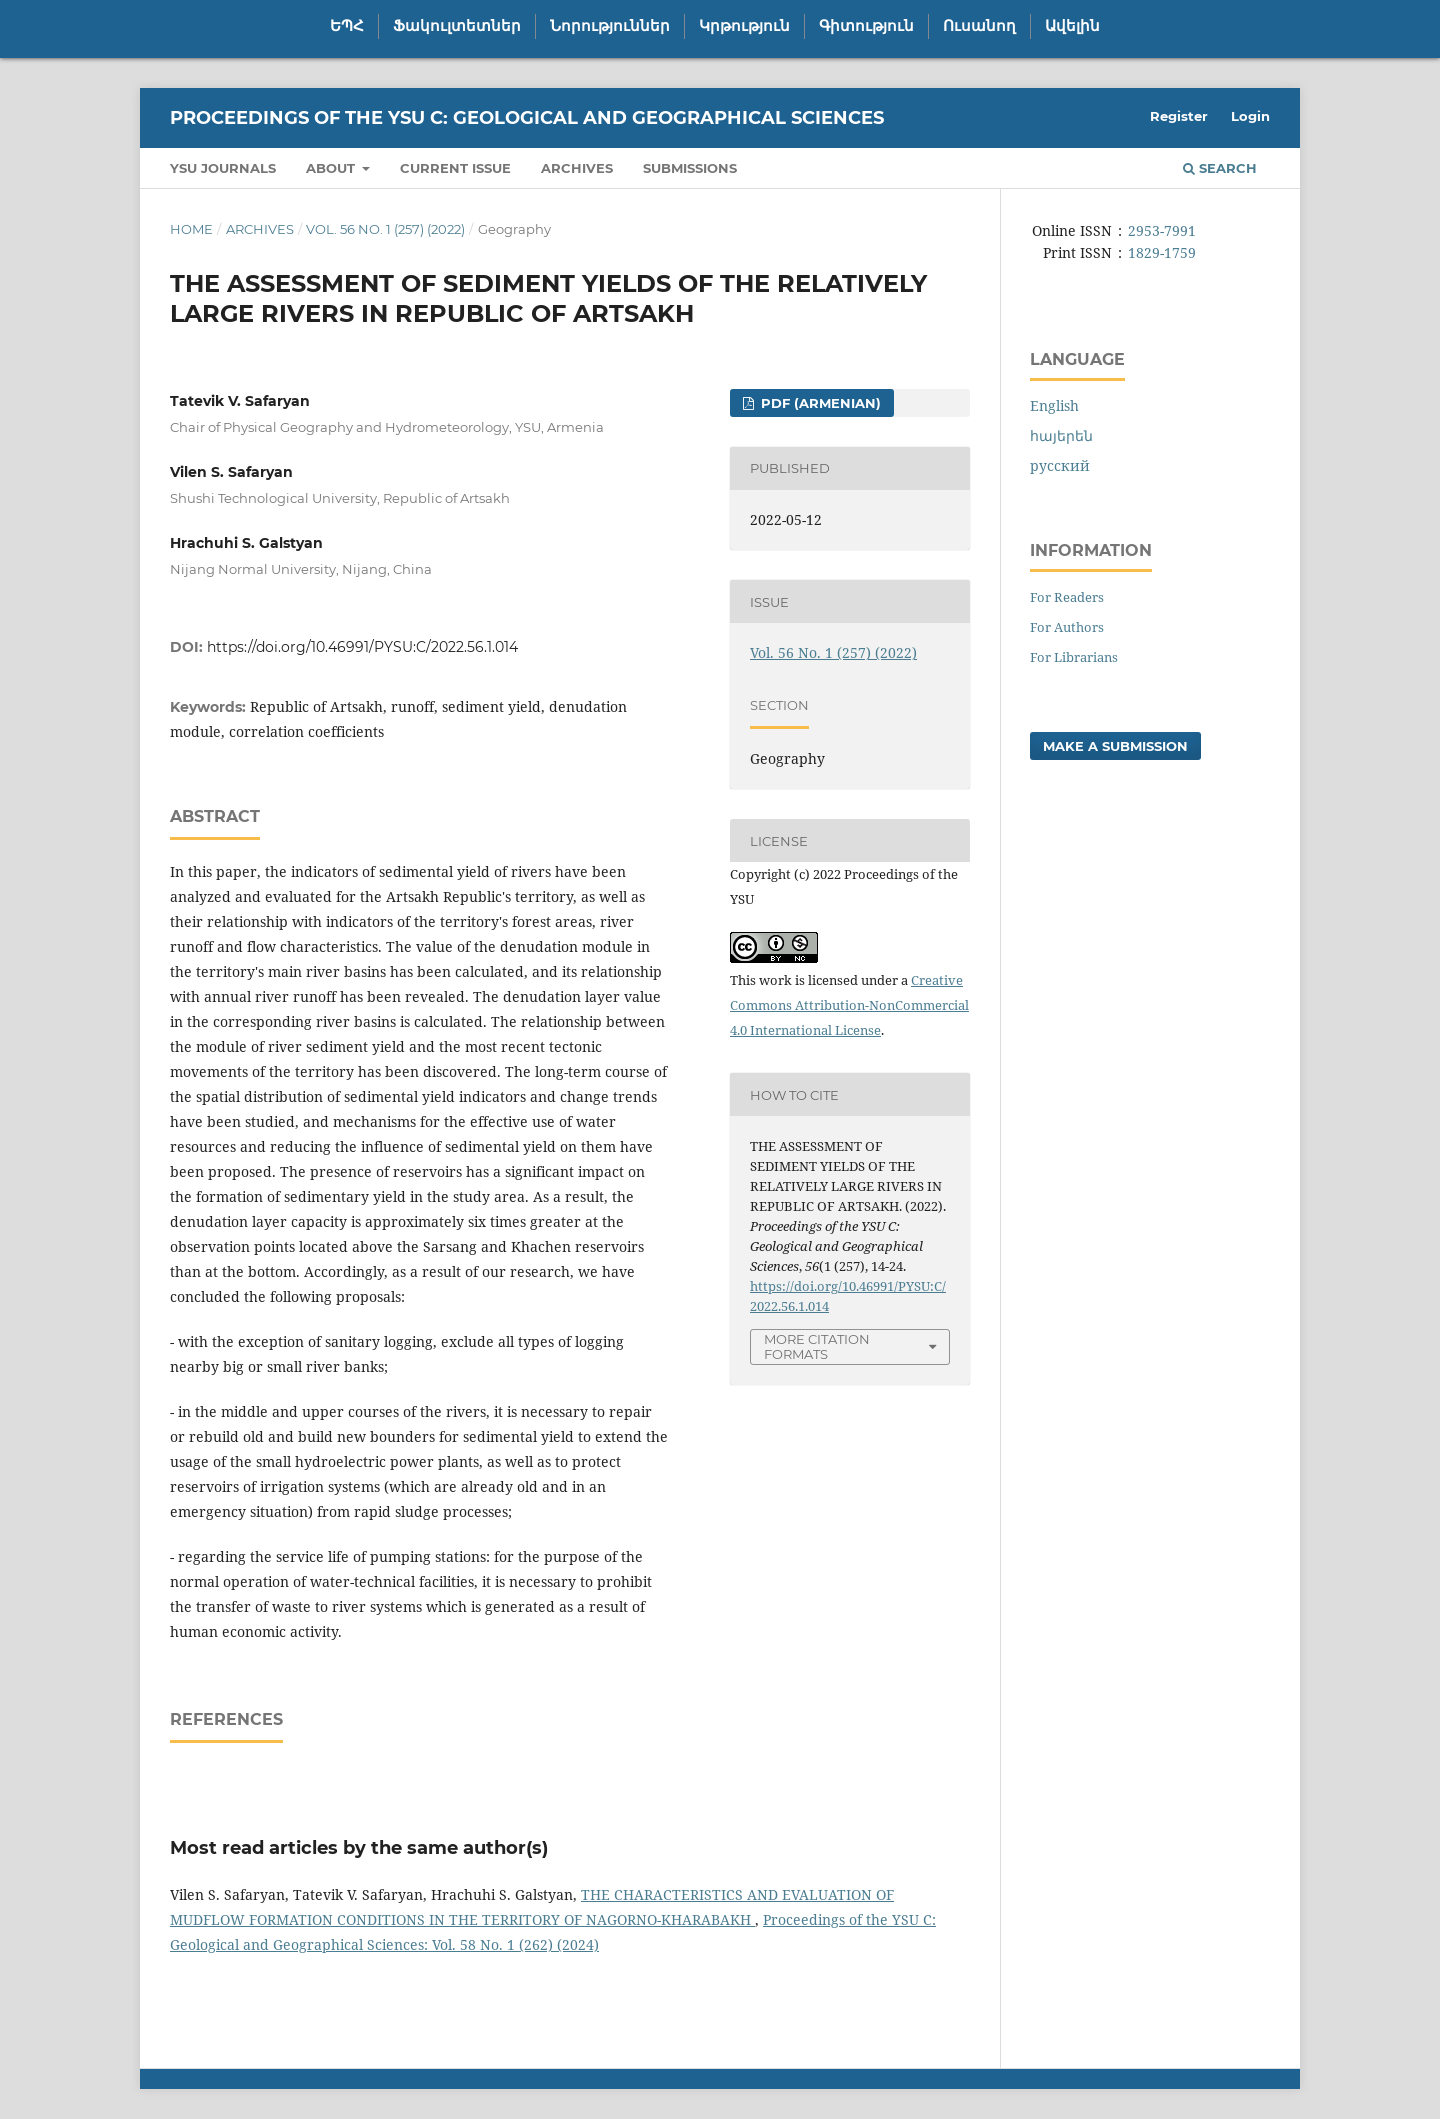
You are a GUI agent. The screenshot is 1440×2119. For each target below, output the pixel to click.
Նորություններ (610, 26)
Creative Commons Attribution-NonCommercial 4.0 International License (849, 1005)
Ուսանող (979, 26)
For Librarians (1074, 657)
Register (1179, 116)
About (332, 168)
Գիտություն (866, 26)
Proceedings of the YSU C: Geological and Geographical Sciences (527, 118)
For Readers (1067, 597)
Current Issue (455, 168)
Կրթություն (744, 26)
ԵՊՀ (347, 26)
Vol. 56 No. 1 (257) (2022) (385, 229)
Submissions (690, 168)
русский (1060, 465)
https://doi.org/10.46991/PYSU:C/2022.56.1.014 (362, 647)
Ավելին (1072, 26)
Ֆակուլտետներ (457, 26)
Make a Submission (1115, 746)
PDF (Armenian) (819, 403)
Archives (577, 168)
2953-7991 (1162, 230)
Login (1250, 116)
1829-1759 (1162, 252)
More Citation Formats (817, 1346)
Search (1220, 168)
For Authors (1067, 627)
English (1054, 405)
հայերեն (1061, 435)
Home (191, 229)
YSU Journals (223, 168)
